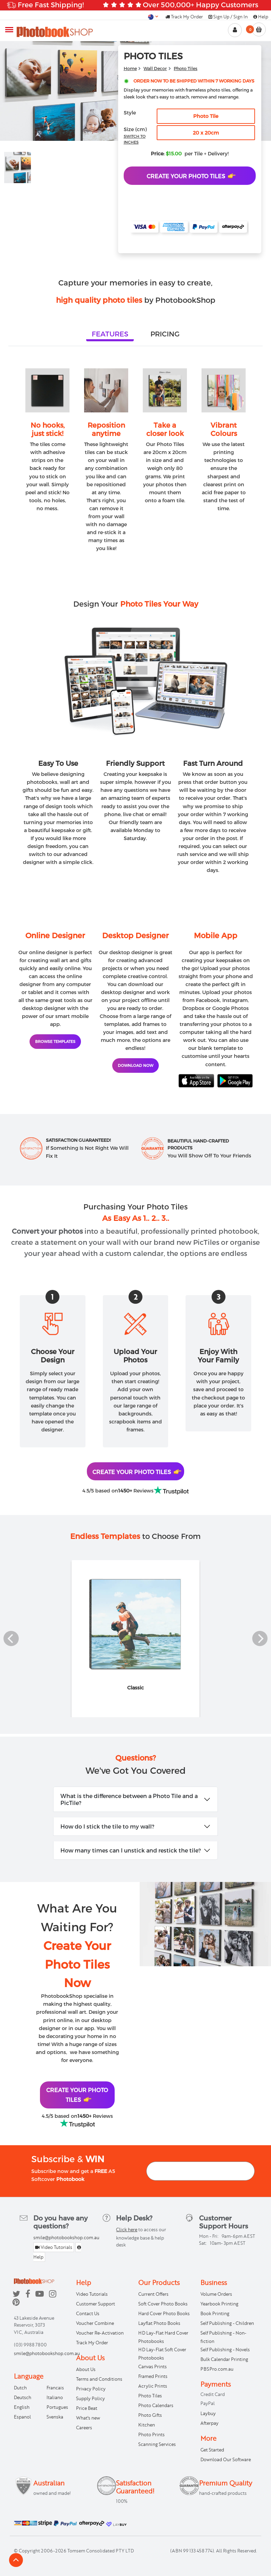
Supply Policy (90, 2398)
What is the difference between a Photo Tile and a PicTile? (129, 1799)
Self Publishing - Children (227, 2323)
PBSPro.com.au (216, 2369)
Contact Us (87, 2313)
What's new (88, 2418)
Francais (55, 2388)
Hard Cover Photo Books (164, 2313)
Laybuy (208, 2413)
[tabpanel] (135, 452)
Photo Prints (151, 2434)
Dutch (20, 2388)
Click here (126, 2229)
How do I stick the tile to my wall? (107, 1826)
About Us (86, 2369)
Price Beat (86, 2408)
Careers (84, 2427)
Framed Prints (152, 2376)
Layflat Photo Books (159, 2323)
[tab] (110, 334)
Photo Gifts (150, 2415)
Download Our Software (225, 2459)
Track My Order (184, 17)
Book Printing (214, 2313)
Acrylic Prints (152, 2386)
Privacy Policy (91, 2389)
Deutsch (22, 2397)
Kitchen (146, 2425)
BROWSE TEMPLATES (55, 1041)
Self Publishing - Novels (225, 2349)
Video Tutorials (53, 2247)
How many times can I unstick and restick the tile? (130, 1850)
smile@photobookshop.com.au (66, 2237)
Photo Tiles (185, 68)
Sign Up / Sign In (228, 17)
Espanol (22, 2417)
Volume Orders (216, 2294)
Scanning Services (157, 2444)
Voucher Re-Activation (100, 2333)
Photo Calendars (155, 2405)
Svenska (55, 2417)
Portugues (57, 2407)
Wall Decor (155, 68)
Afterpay (209, 2423)
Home (130, 68)
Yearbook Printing (219, 2304)
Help (260, 17)
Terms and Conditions (99, 2379)
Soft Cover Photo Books (163, 2304)
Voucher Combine (95, 2323)
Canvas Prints (152, 2366)
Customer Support (95, 2304)
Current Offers (153, 2294)
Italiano (55, 2397)
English (22, 2407)
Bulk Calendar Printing (224, 2359)
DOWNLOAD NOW (135, 1065)
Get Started (212, 2450)
